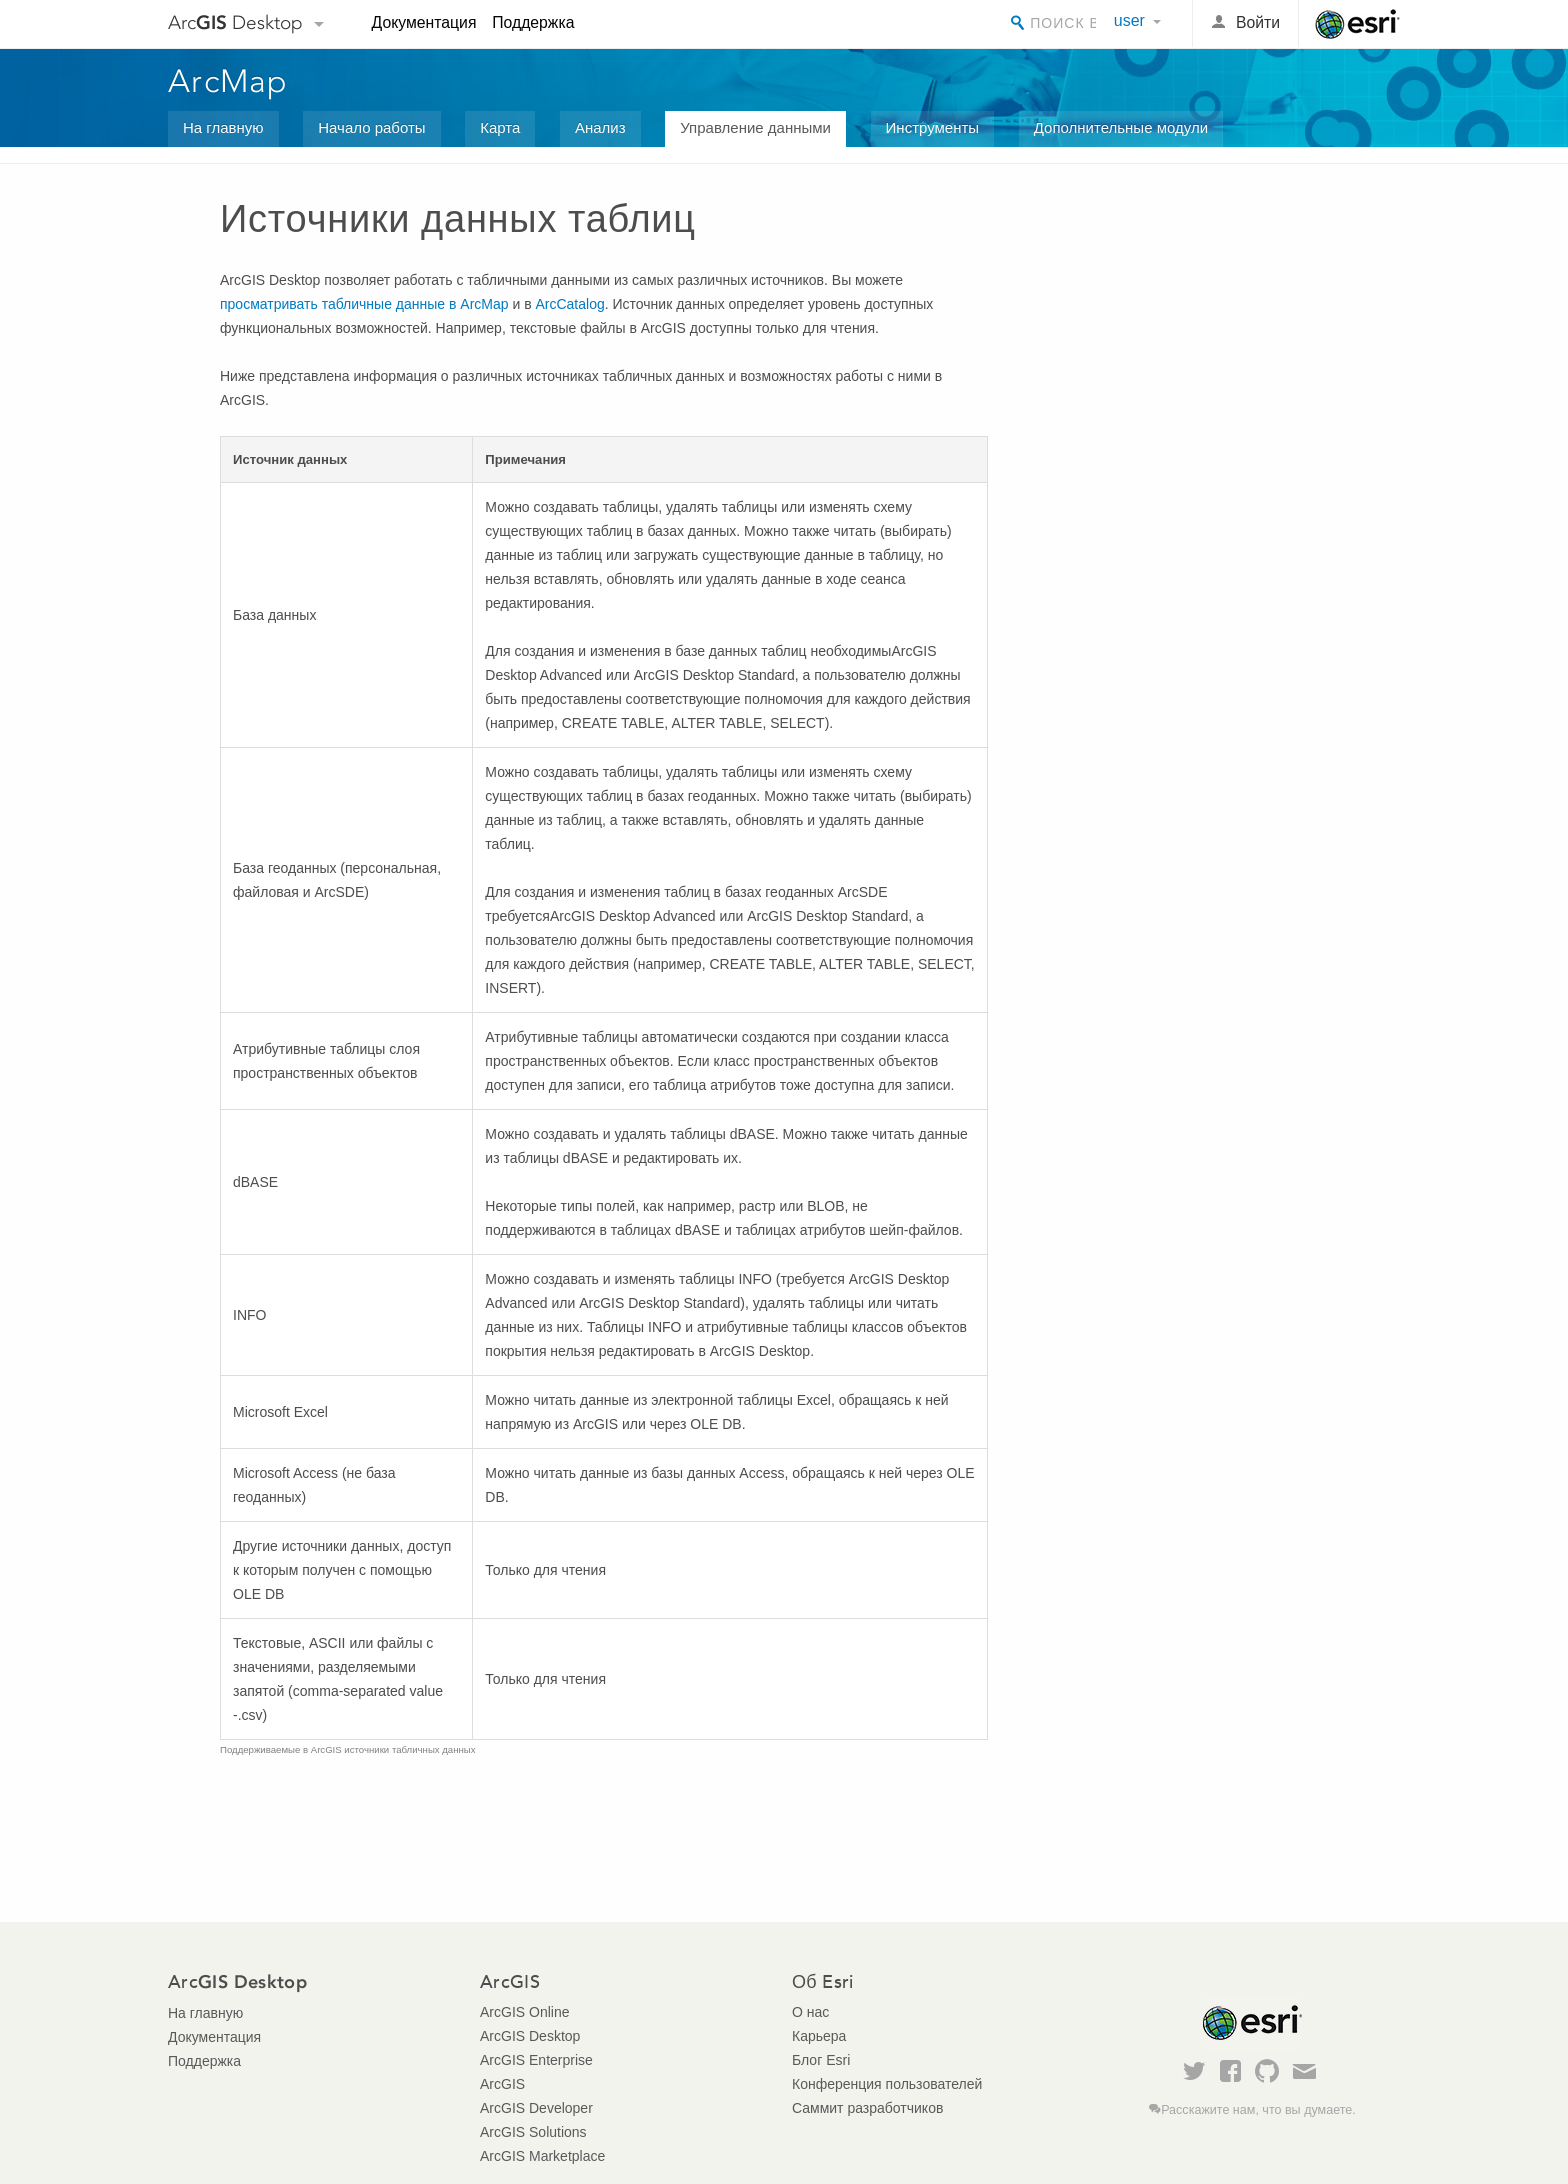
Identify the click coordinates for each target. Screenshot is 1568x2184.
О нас (810, 2012)
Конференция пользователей (887, 2084)
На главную (223, 127)
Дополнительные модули (1121, 127)
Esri (1357, 24)
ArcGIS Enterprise (536, 2060)
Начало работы (371, 127)
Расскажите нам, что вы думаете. (1258, 2110)
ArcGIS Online (524, 2012)
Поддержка (533, 22)
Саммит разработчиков (867, 2108)
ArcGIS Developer (536, 2108)
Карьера (819, 2036)
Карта (500, 127)
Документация (424, 22)
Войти (1258, 22)
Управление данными (755, 127)
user (1129, 20)
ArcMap (228, 81)
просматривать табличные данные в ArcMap (364, 304)
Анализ (600, 127)
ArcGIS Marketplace (542, 2156)
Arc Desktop (235, 22)
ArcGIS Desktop (530, 2036)
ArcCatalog (569, 304)
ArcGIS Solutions (533, 2132)
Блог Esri (821, 2060)
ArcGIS (502, 2084)
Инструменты (933, 127)
